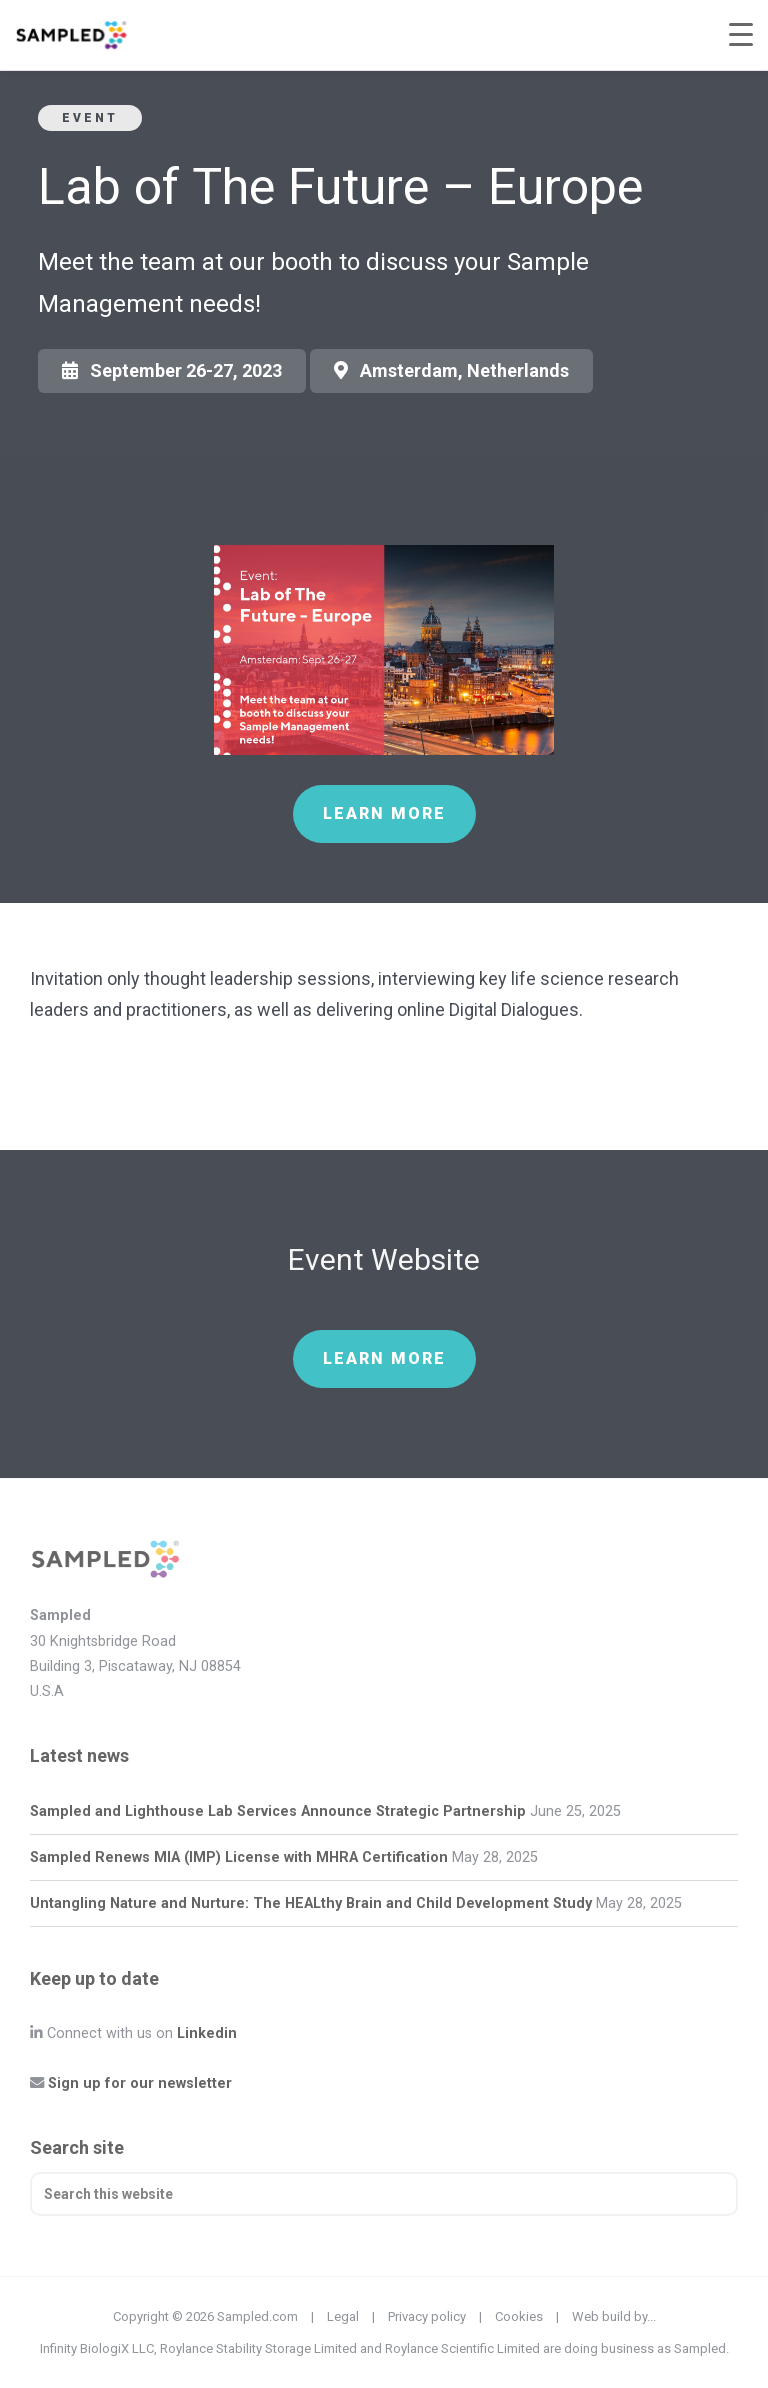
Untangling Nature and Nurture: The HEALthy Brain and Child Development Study (311, 1903)
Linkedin (207, 2033)
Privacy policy (427, 2316)
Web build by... (614, 2316)
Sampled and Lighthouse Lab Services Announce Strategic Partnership (278, 1811)
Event (90, 118)
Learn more (384, 813)
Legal (343, 2316)
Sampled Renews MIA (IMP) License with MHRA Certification (239, 1857)
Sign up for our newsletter (140, 2083)
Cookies (519, 2316)
